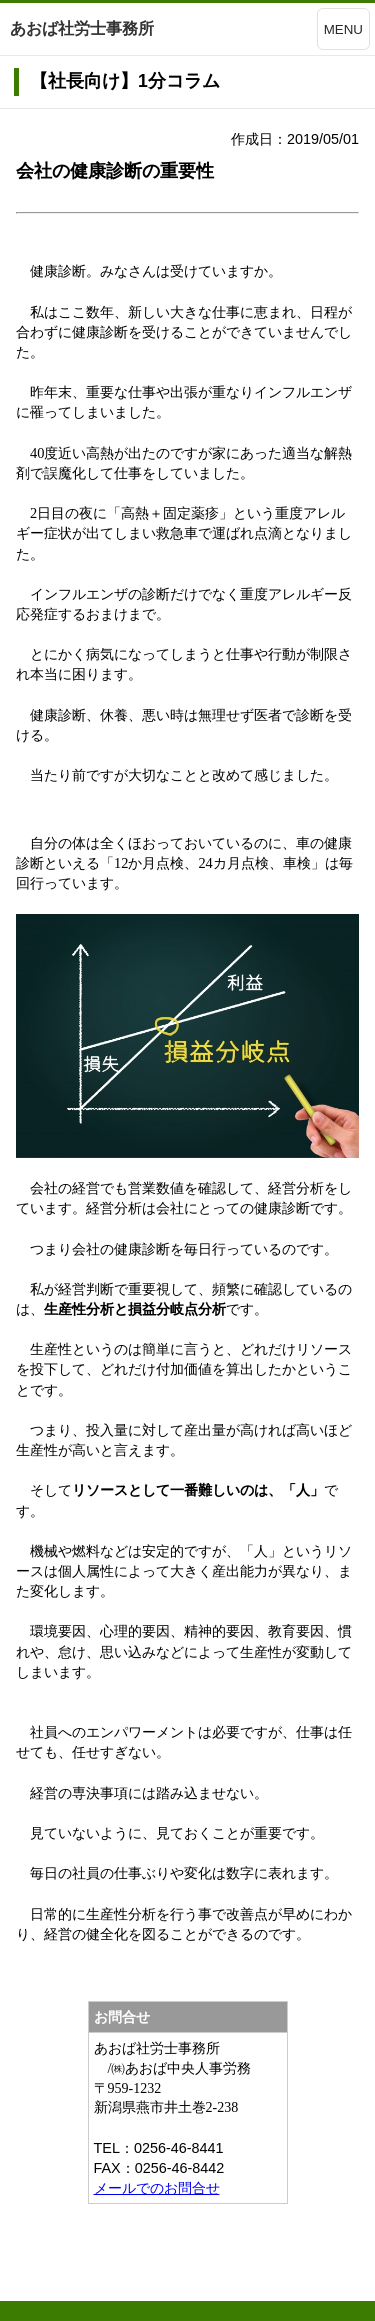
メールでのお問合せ (157, 2188)
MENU (343, 29)
